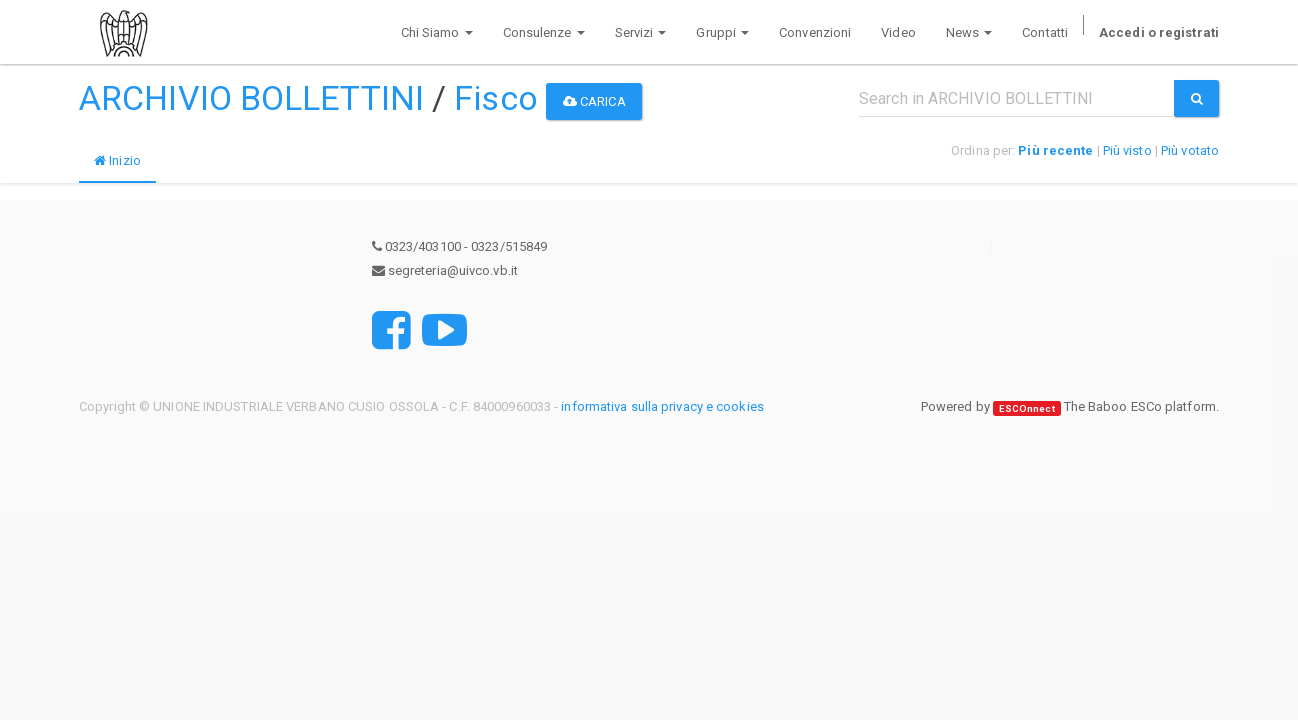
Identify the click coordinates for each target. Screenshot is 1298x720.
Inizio (117, 160)
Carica (594, 101)
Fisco (496, 98)
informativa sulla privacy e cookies (662, 406)
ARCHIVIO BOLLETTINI (251, 98)
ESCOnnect (1027, 407)
